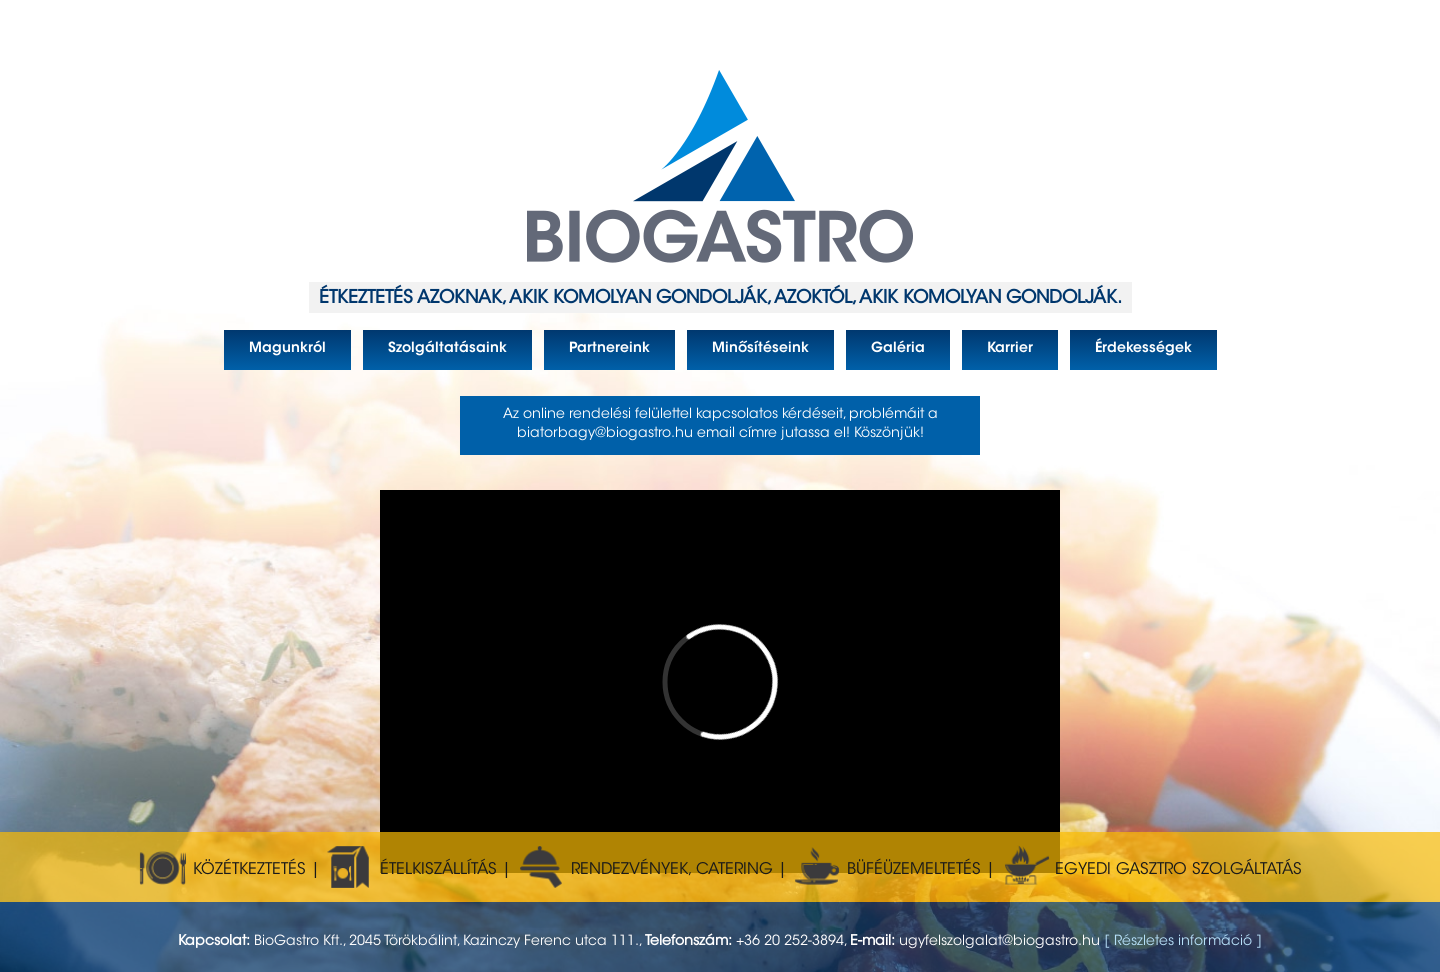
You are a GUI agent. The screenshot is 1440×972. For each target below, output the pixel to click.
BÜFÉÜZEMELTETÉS (886, 870)
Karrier (997, 356)
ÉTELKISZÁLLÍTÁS (411, 870)
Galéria (885, 356)
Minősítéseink (748, 356)
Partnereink (597, 356)
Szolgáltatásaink (435, 356)
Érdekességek (1131, 356)
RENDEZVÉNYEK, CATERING (644, 870)
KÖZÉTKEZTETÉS (222, 870)
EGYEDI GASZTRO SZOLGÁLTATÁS (1151, 870)
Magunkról (275, 356)
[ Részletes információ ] (1183, 942)
